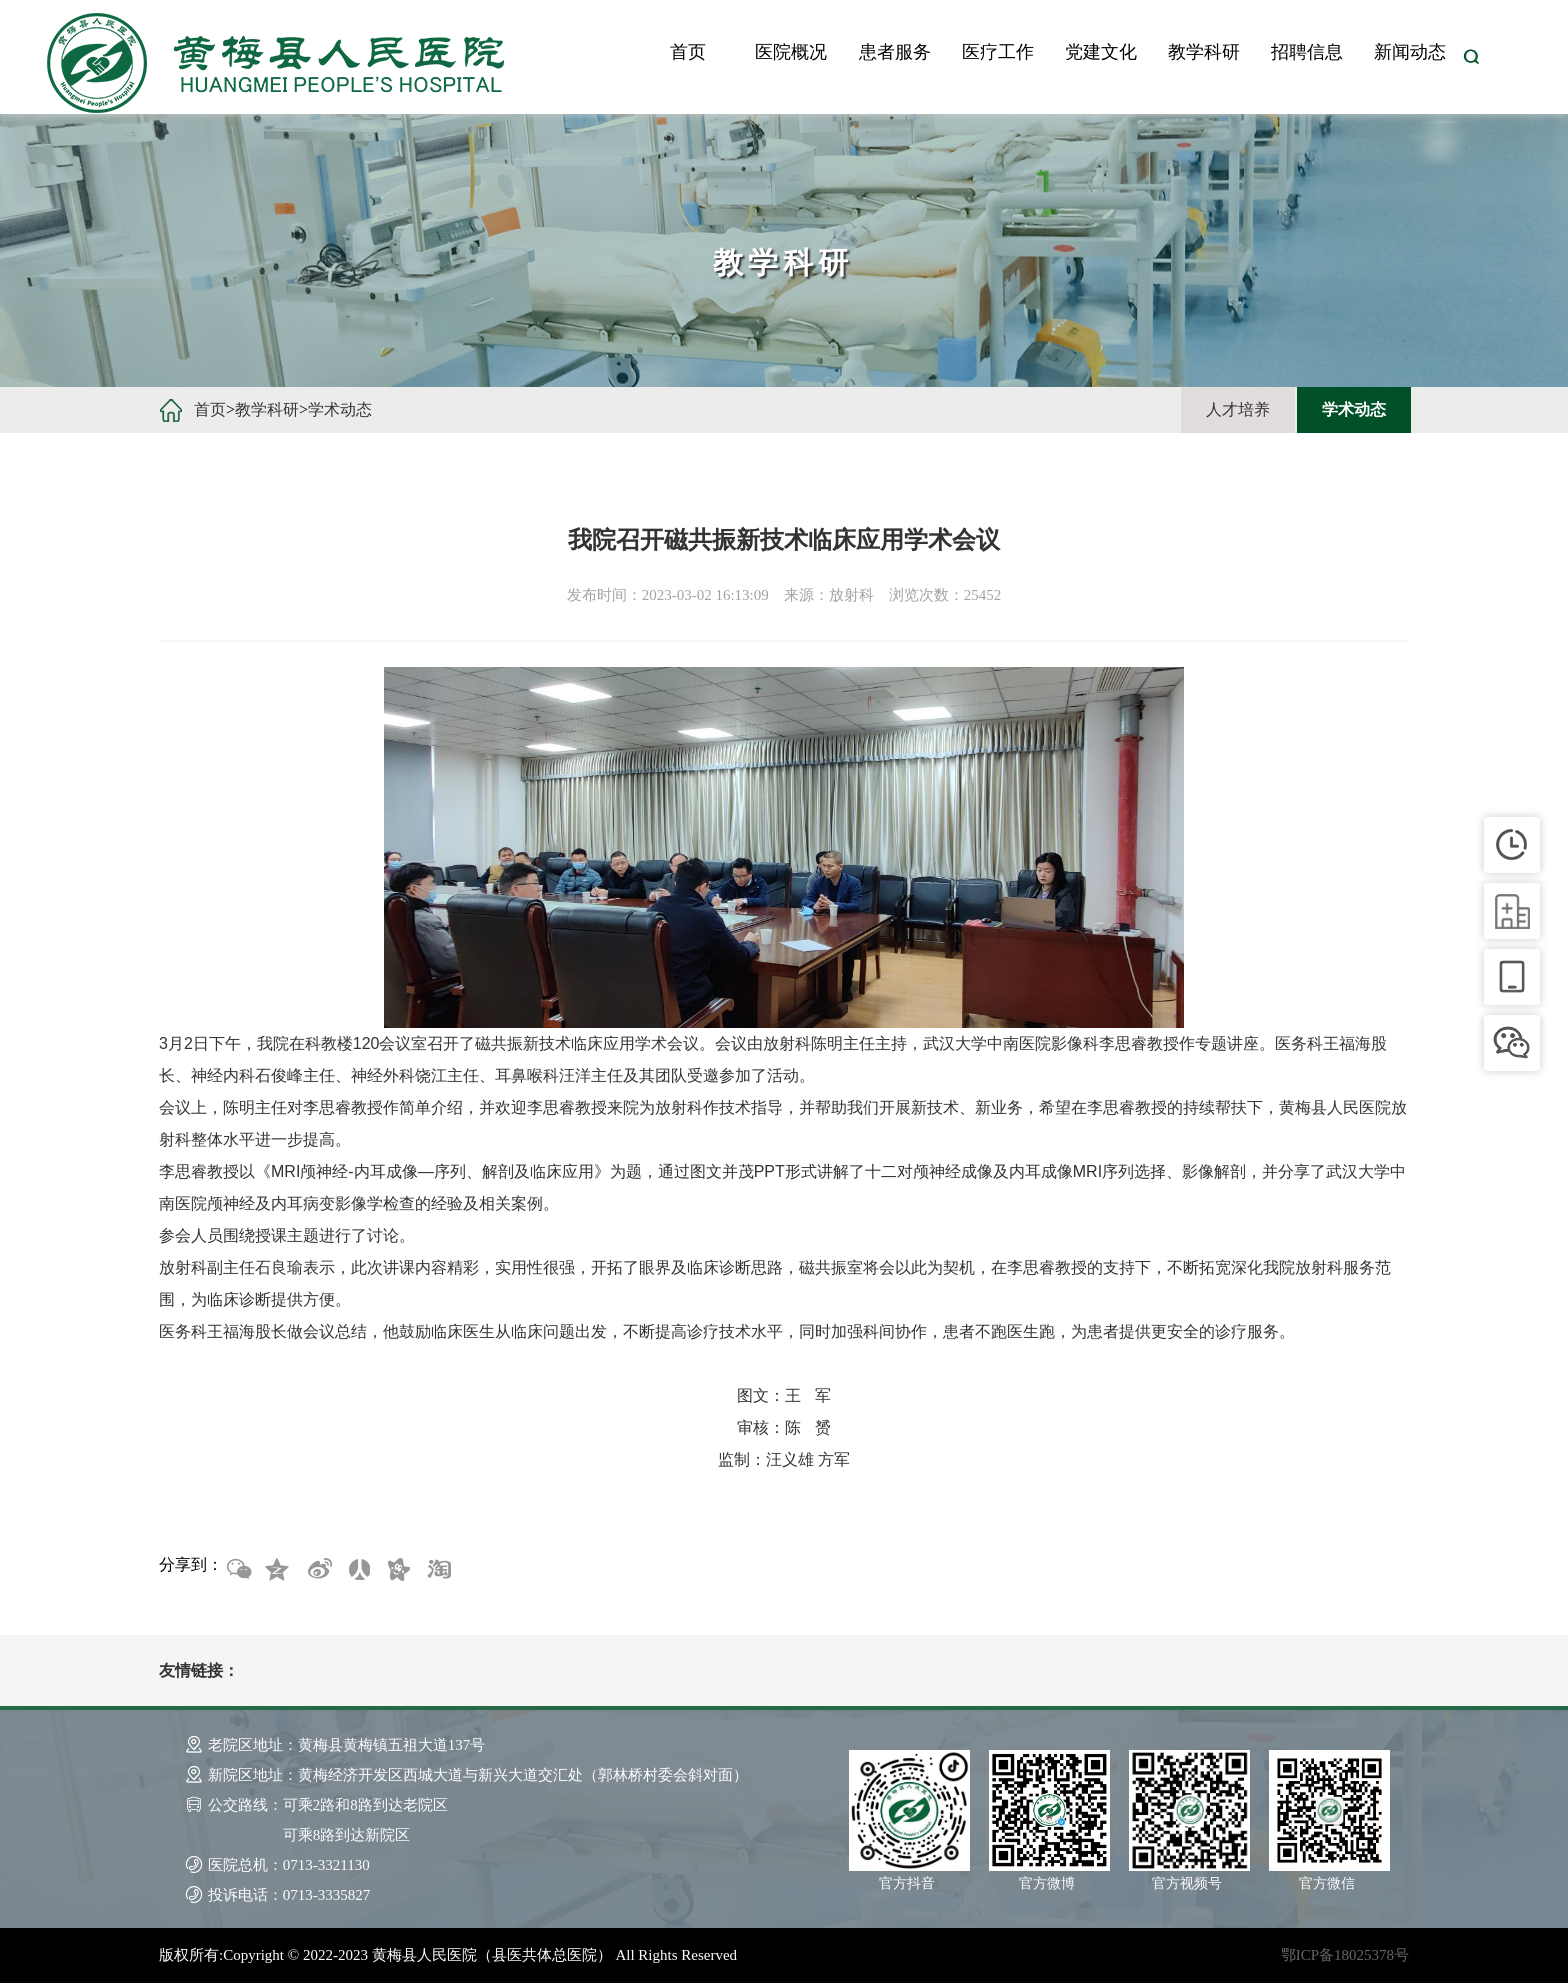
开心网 (398, 1570)
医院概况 (791, 52)
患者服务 (895, 52)
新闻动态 (1410, 52)
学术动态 (340, 409)
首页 (688, 52)
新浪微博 (318, 1570)
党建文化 (1101, 52)
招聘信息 (1307, 52)
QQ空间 (278, 1570)
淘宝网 (438, 1570)
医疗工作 (998, 52)
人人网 (358, 1570)
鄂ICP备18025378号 (1345, 1955)
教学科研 (1204, 52)
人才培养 (1238, 409)
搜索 (1471, 56)
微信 (238, 1570)
